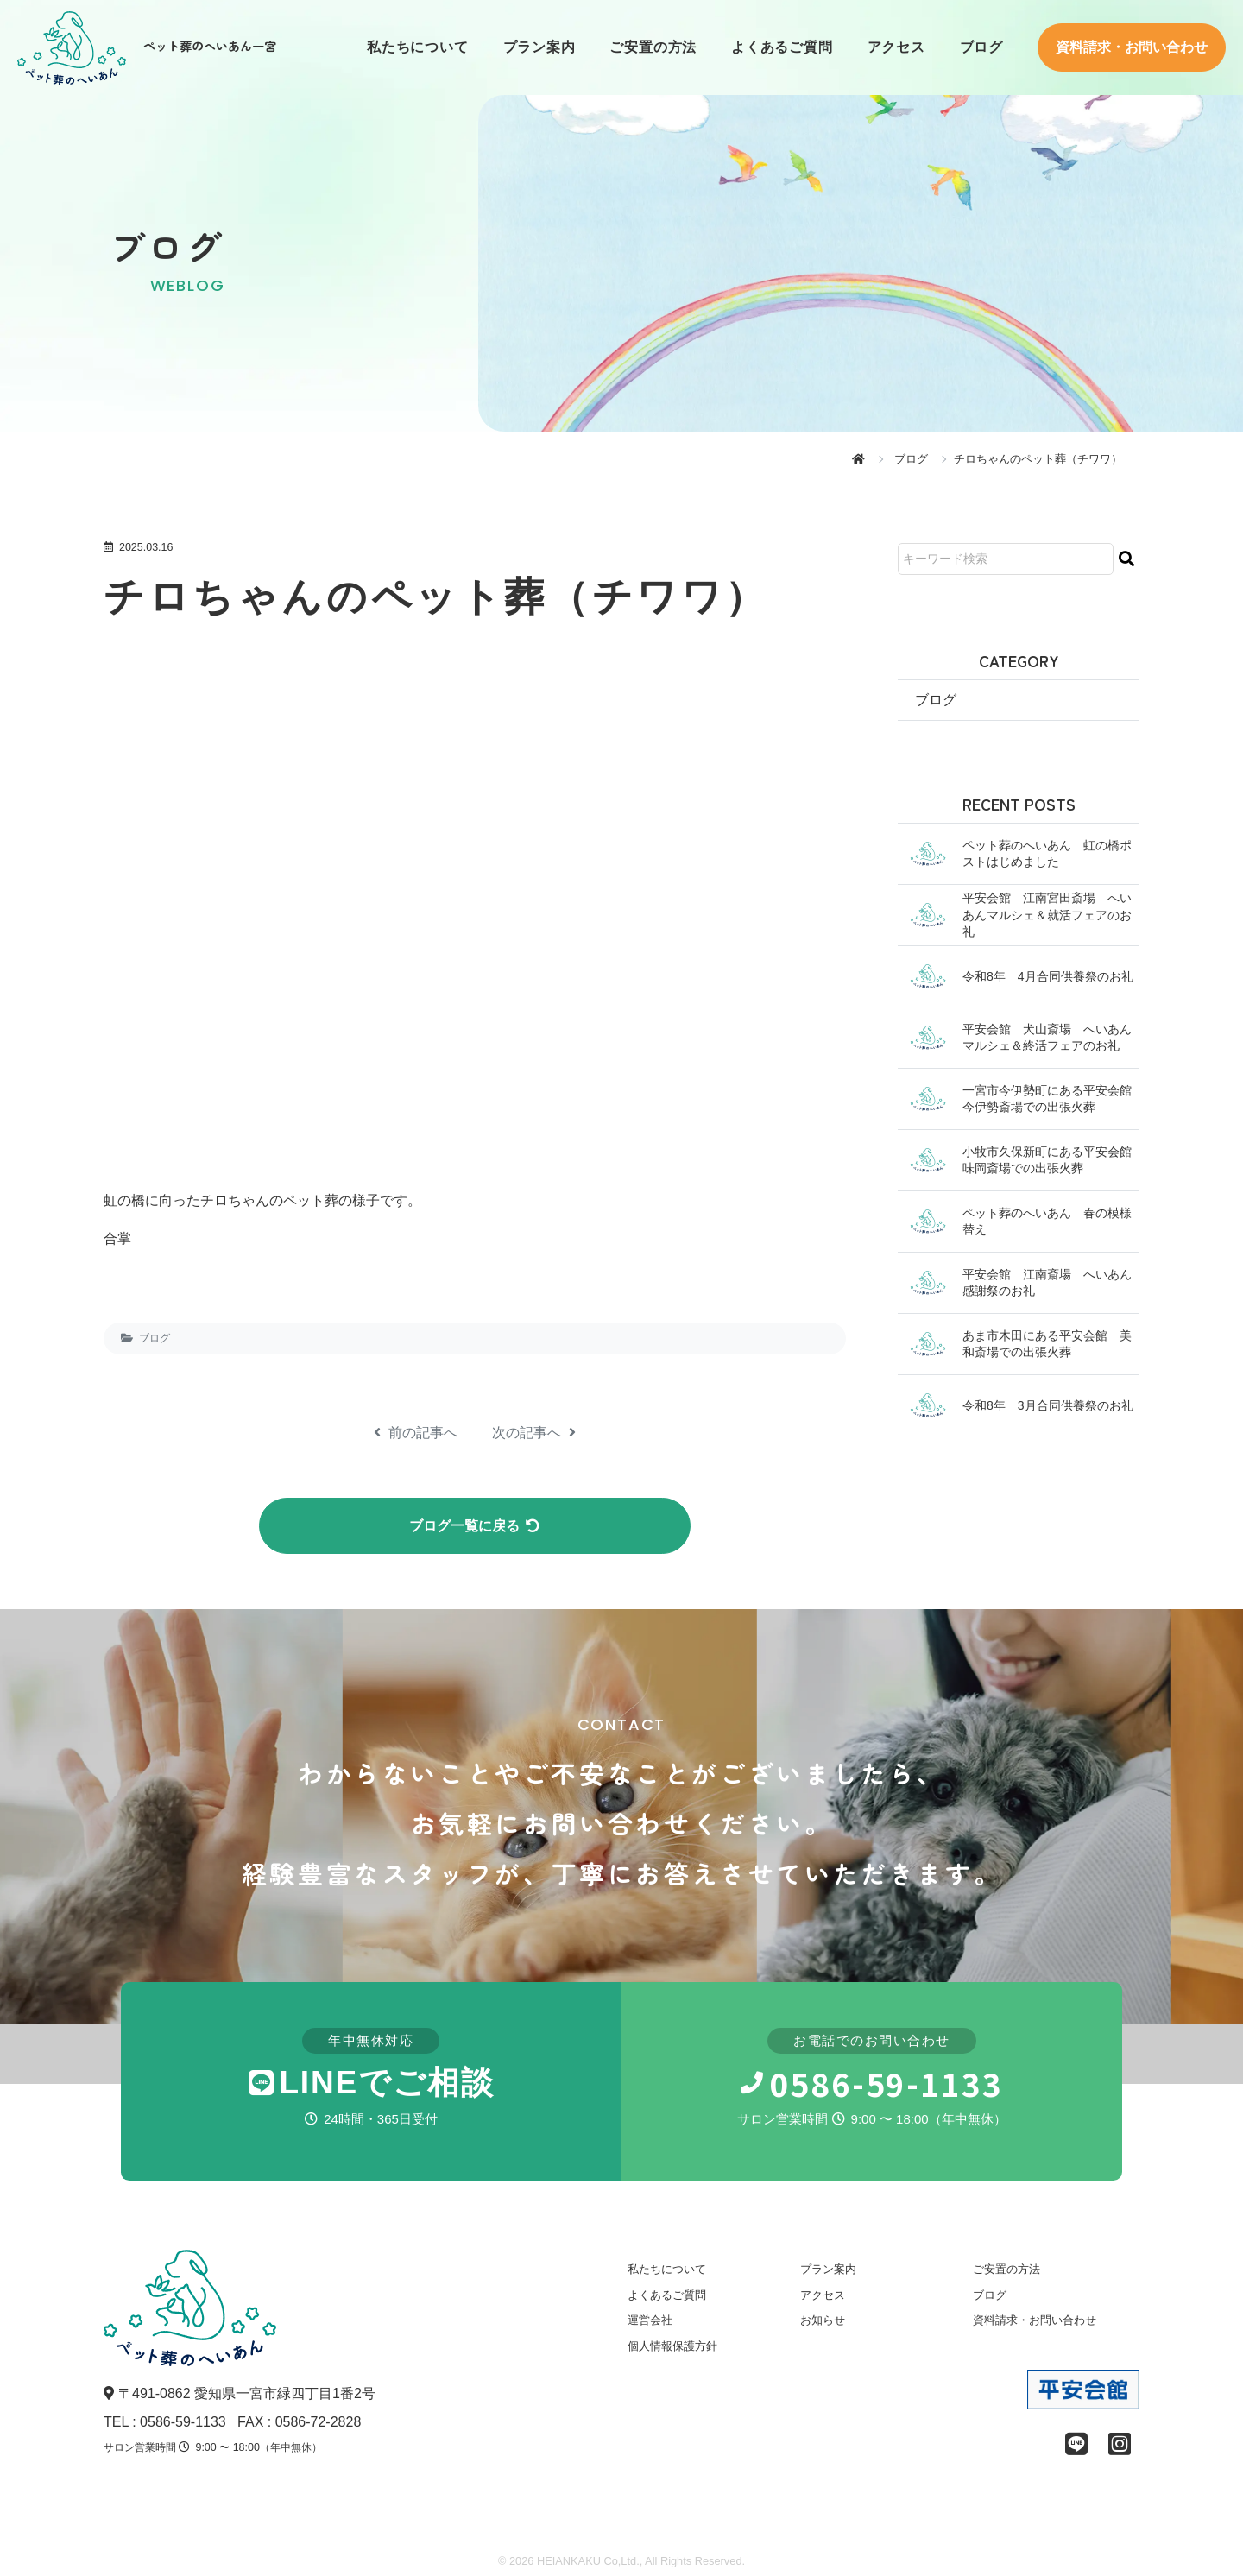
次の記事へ (534, 1432)
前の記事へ (415, 1432)
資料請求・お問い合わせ (1132, 47)
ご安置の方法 (653, 47)
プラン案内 (538, 47)
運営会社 (650, 2323)
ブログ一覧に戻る (475, 1526)
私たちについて (417, 47)
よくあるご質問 (782, 47)
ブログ (981, 47)
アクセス (895, 47)
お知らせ (822, 2323)
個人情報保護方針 (672, 2348)
